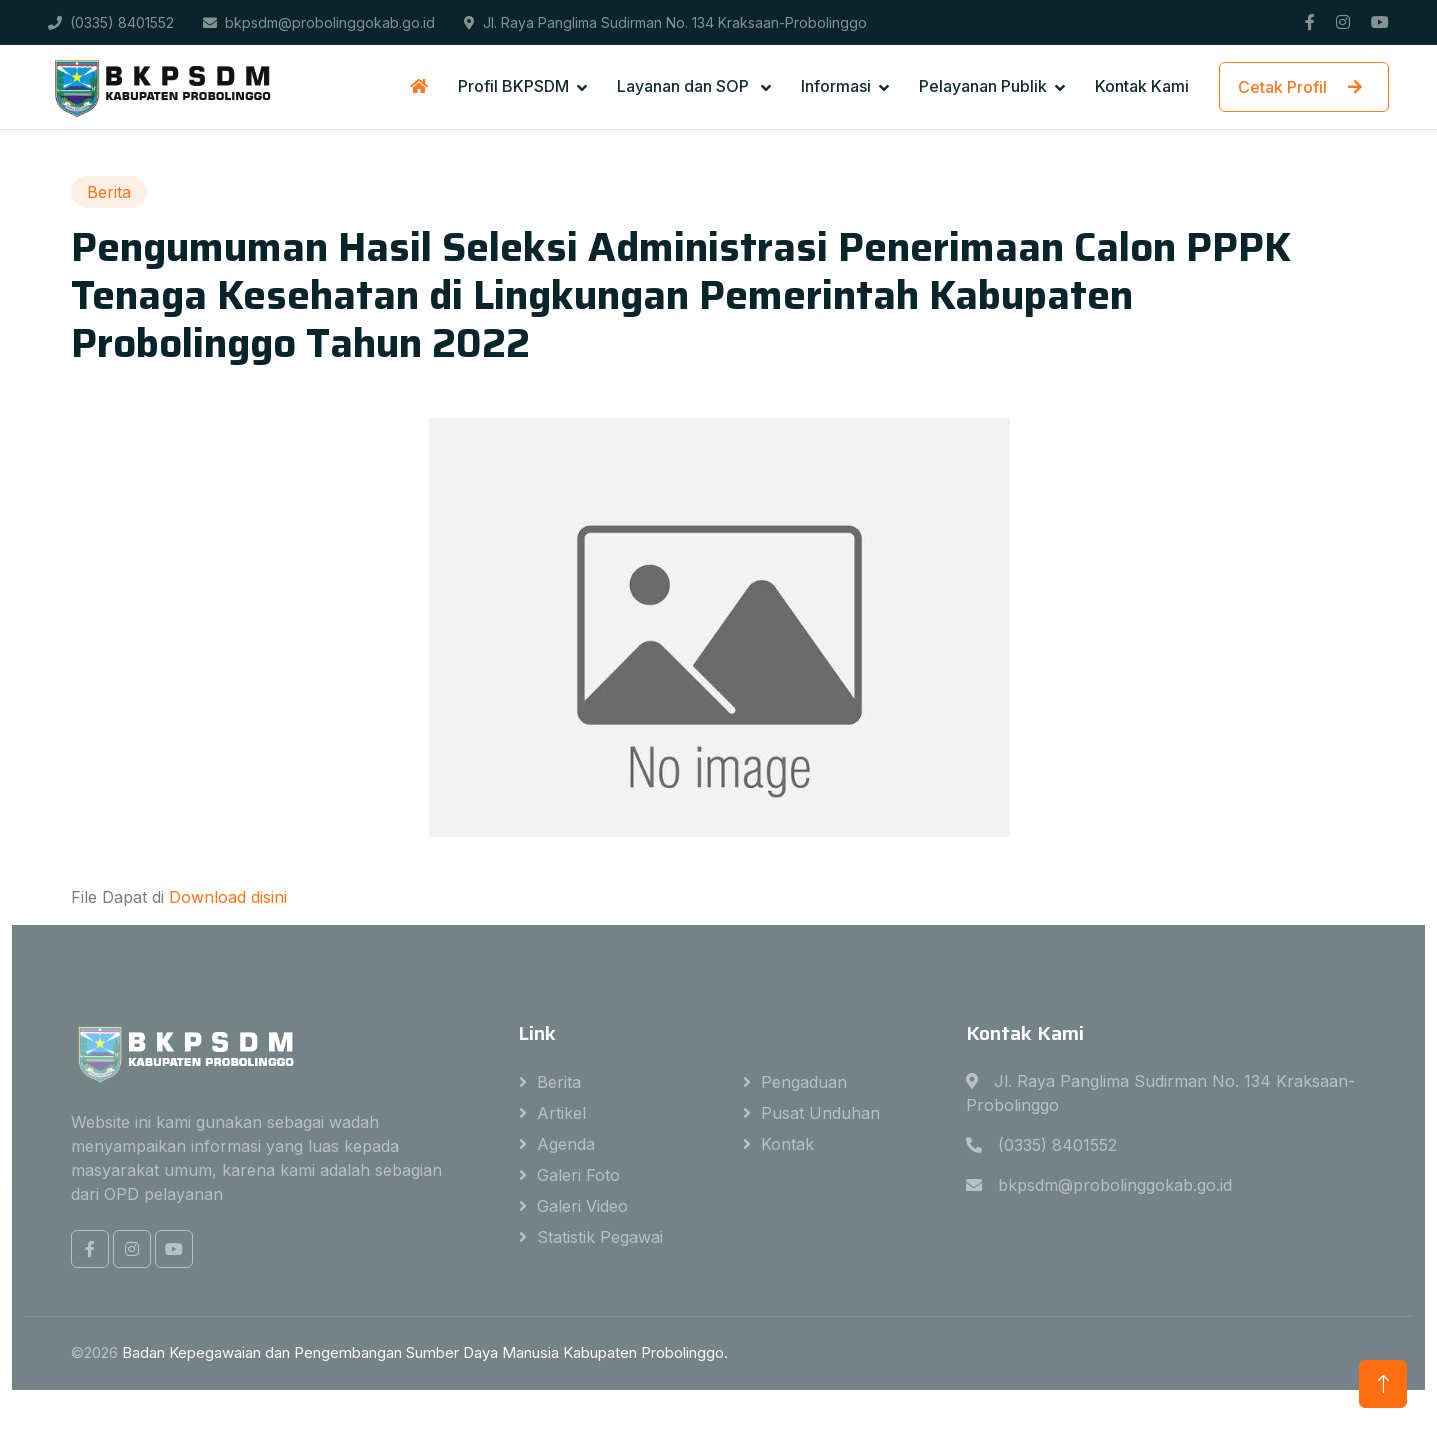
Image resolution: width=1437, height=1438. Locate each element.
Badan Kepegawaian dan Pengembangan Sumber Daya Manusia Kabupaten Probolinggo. (425, 1352)
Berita (559, 1082)
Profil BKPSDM (513, 86)
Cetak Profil (1304, 87)
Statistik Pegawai (600, 1237)
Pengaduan (804, 1082)
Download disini (228, 897)
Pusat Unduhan (820, 1113)
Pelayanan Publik (983, 86)
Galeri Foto (578, 1175)
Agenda (566, 1144)
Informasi (836, 86)
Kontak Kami (1142, 86)
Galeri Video (582, 1206)
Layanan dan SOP (685, 86)
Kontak (787, 1144)
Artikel (561, 1113)
